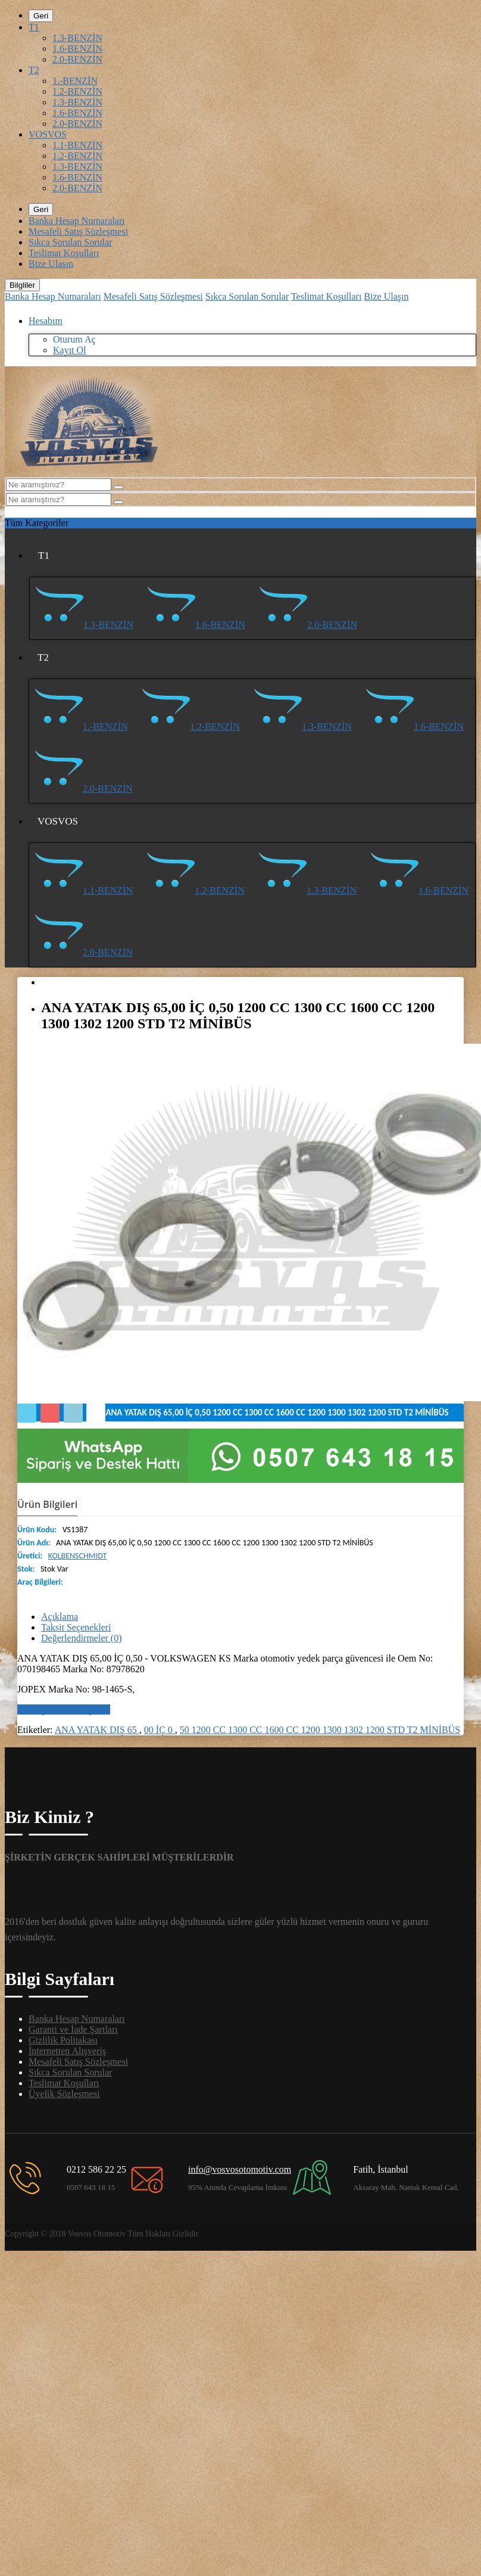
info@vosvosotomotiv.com (239, 2169)
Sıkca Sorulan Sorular (70, 242)
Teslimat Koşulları (64, 253)
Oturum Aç (74, 339)
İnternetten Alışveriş (67, 2051)
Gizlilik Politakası (63, 2040)
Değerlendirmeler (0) (81, 1638)
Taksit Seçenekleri (76, 1627)
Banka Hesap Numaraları (77, 221)
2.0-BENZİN (77, 59)
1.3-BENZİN (77, 38)
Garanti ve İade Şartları (73, 2029)
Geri (40, 15)
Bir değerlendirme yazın (63, 1709)
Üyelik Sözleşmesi (64, 2094)
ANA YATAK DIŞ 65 (97, 1730)
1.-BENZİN (75, 81)
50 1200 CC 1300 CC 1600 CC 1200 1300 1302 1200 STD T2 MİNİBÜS (320, 1730)
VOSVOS (48, 134)
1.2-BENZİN (77, 91)
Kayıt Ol (69, 350)
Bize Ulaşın (51, 264)
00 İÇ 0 (159, 1730)
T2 (34, 70)
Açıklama (59, 1616)
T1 (34, 27)
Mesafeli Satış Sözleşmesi (78, 231)
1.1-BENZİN (77, 145)
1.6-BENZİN (77, 48)
